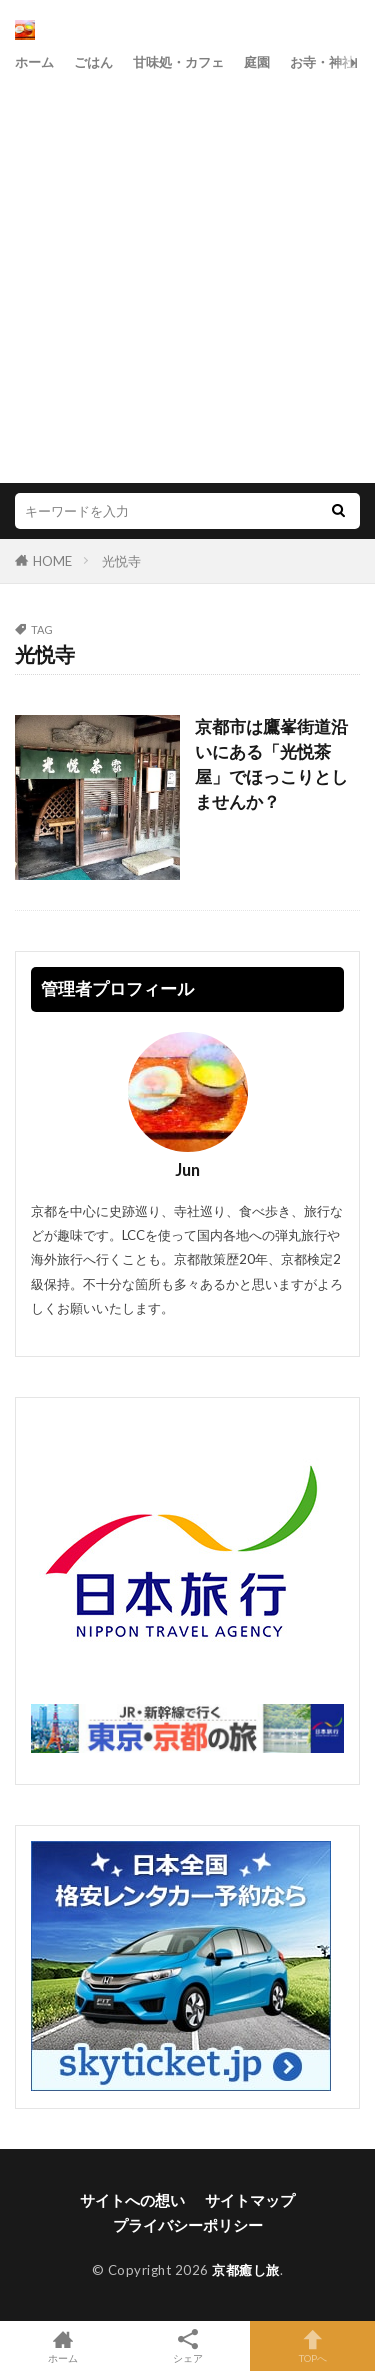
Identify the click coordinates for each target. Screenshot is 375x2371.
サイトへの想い (132, 2200)
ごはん (93, 62)
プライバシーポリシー (188, 2225)
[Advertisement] (187, 275)
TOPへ (312, 2346)
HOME (52, 561)
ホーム (34, 62)
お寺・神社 (322, 62)
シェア (187, 2346)
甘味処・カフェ (178, 62)
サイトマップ (250, 2200)
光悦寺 (121, 561)
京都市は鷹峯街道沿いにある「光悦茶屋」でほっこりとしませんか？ (271, 764)
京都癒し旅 (246, 2270)
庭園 (257, 62)
